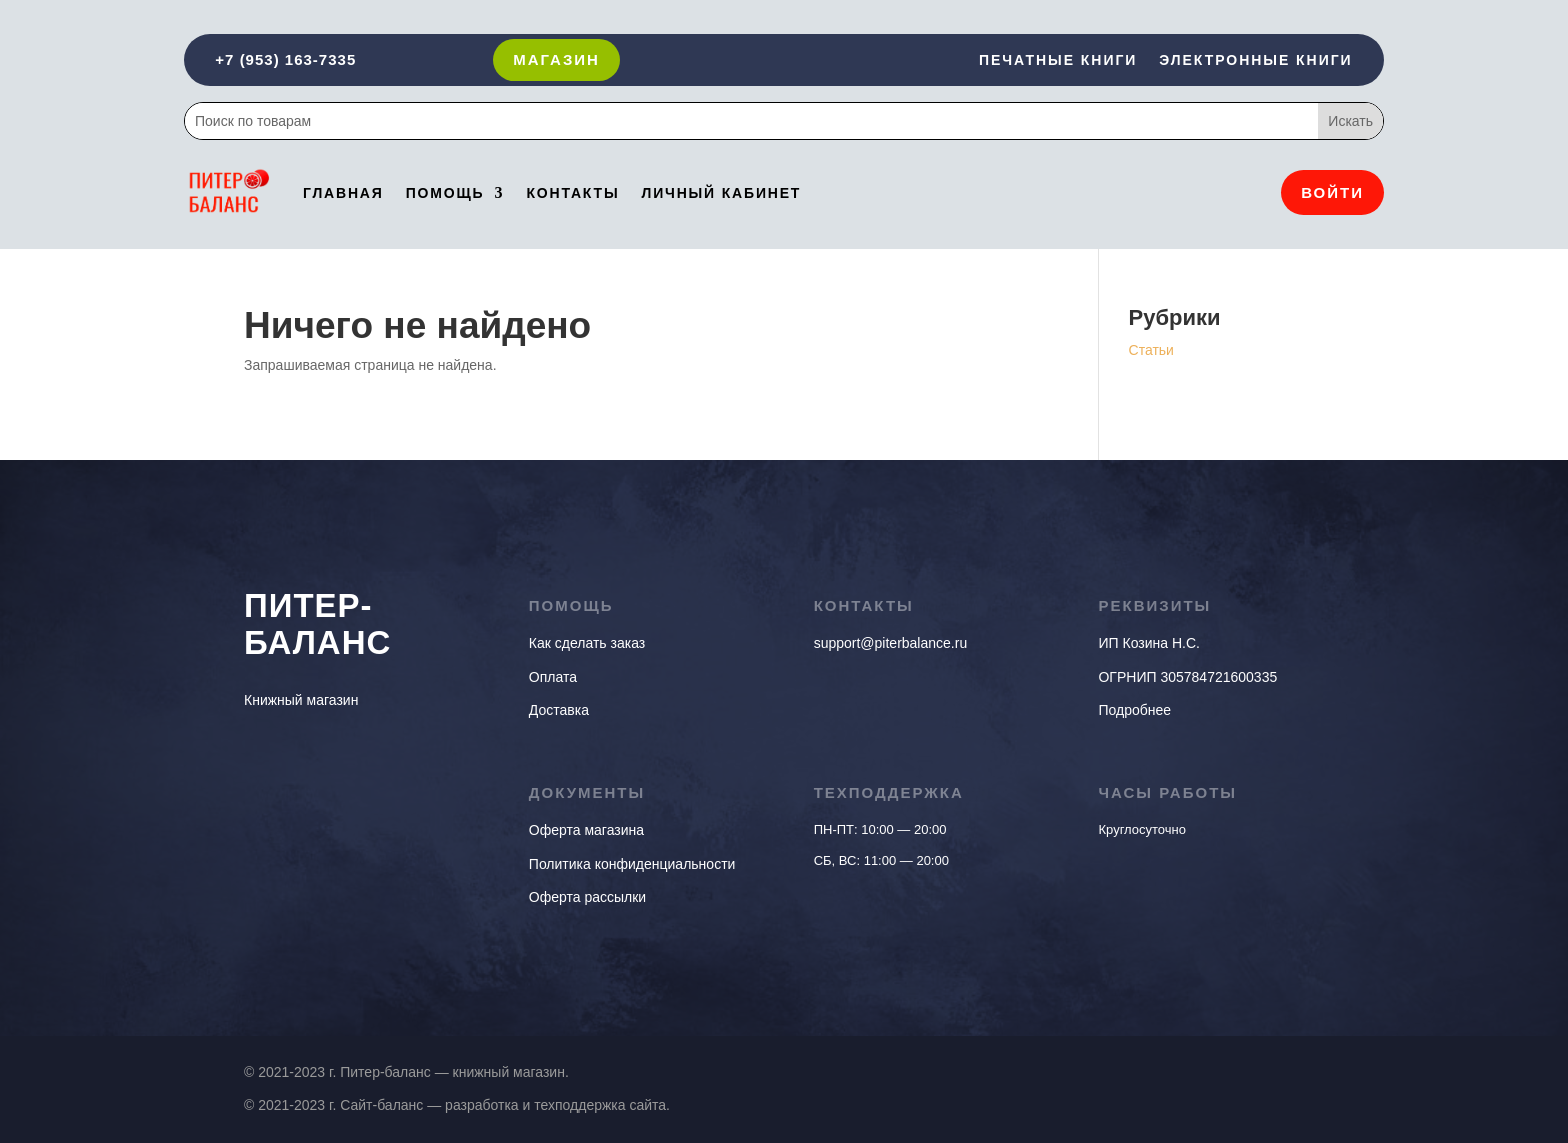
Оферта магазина (586, 830)
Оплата (553, 677)
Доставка (559, 710)
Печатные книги (1058, 60)
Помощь (445, 193)
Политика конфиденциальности (632, 864)
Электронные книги (1255, 60)
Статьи (1151, 350)
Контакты (572, 193)
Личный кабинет (721, 193)
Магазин (556, 59)
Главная (343, 193)
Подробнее (1134, 710)
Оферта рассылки (587, 897)
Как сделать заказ (587, 643)
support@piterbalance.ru (891, 643)
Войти (1332, 192)
